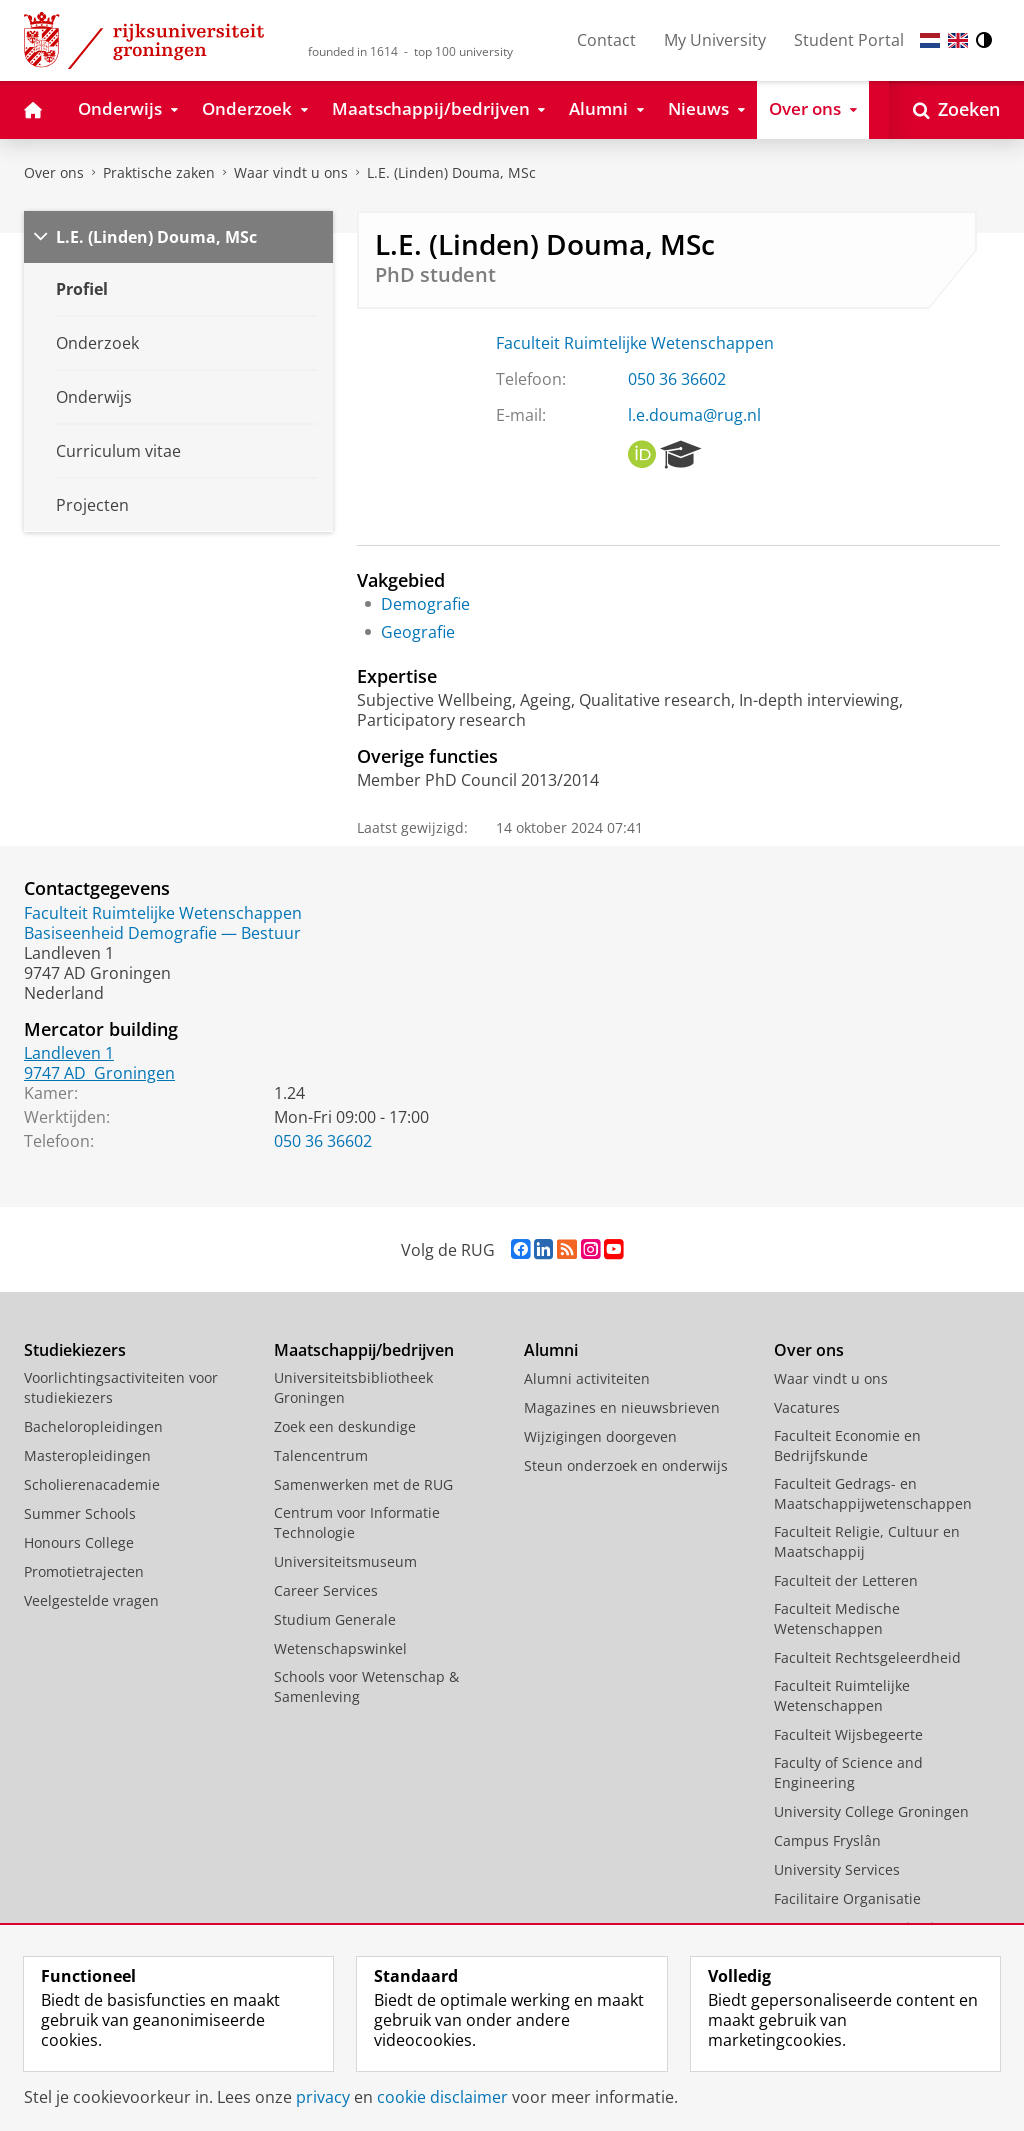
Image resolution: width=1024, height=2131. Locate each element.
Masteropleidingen (87, 1455)
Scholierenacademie (92, 1484)
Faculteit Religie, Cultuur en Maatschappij (867, 1541)
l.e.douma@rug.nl (694, 415)
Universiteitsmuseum (345, 1561)
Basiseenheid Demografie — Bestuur (162, 933)
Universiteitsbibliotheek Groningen (353, 1387)
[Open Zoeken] (956, 110)
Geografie (418, 632)
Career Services (326, 1590)
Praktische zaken (159, 172)
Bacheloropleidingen (93, 1426)
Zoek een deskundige (345, 1426)
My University (715, 40)
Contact (606, 40)
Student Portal (849, 40)
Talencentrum (321, 1455)
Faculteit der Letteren (846, 1580)
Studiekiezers (75, 1350)
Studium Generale (335, 1619)
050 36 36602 (677, 379)
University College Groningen (871, 1811)
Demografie (425, 604)
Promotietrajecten (84, 1571)
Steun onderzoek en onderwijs (626, 1465)
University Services (837, 1869)
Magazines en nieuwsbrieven (622, 1407)
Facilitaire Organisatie (847, 1898)
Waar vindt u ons (291, 172)
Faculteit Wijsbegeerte (848, 1734)
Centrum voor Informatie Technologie (357, 1522)
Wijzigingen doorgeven (600, 1436)
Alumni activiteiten (587, 1378)
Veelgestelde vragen (91, 1600)
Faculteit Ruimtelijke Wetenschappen (635, 343)
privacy (323, 2097)
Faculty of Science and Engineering (848, 1772)
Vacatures (807, 1407)
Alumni (551, 1350)
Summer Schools (80, 1513)
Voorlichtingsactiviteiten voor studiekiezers (121, 1387)
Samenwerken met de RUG (363, 1484)
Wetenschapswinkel (340, 1648)
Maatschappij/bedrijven (364, 1350)
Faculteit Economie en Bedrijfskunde (847, 1445)
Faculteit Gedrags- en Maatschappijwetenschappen (873, 1493)
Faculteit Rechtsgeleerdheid (867, 1657)
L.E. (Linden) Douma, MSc (451, 172)
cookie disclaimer (442, 2097)
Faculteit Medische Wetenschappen (837, 1618)
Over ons (54, 172)
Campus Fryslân (827, 1840)
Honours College (79, 1542)
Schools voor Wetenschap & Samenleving (366, 1686)
